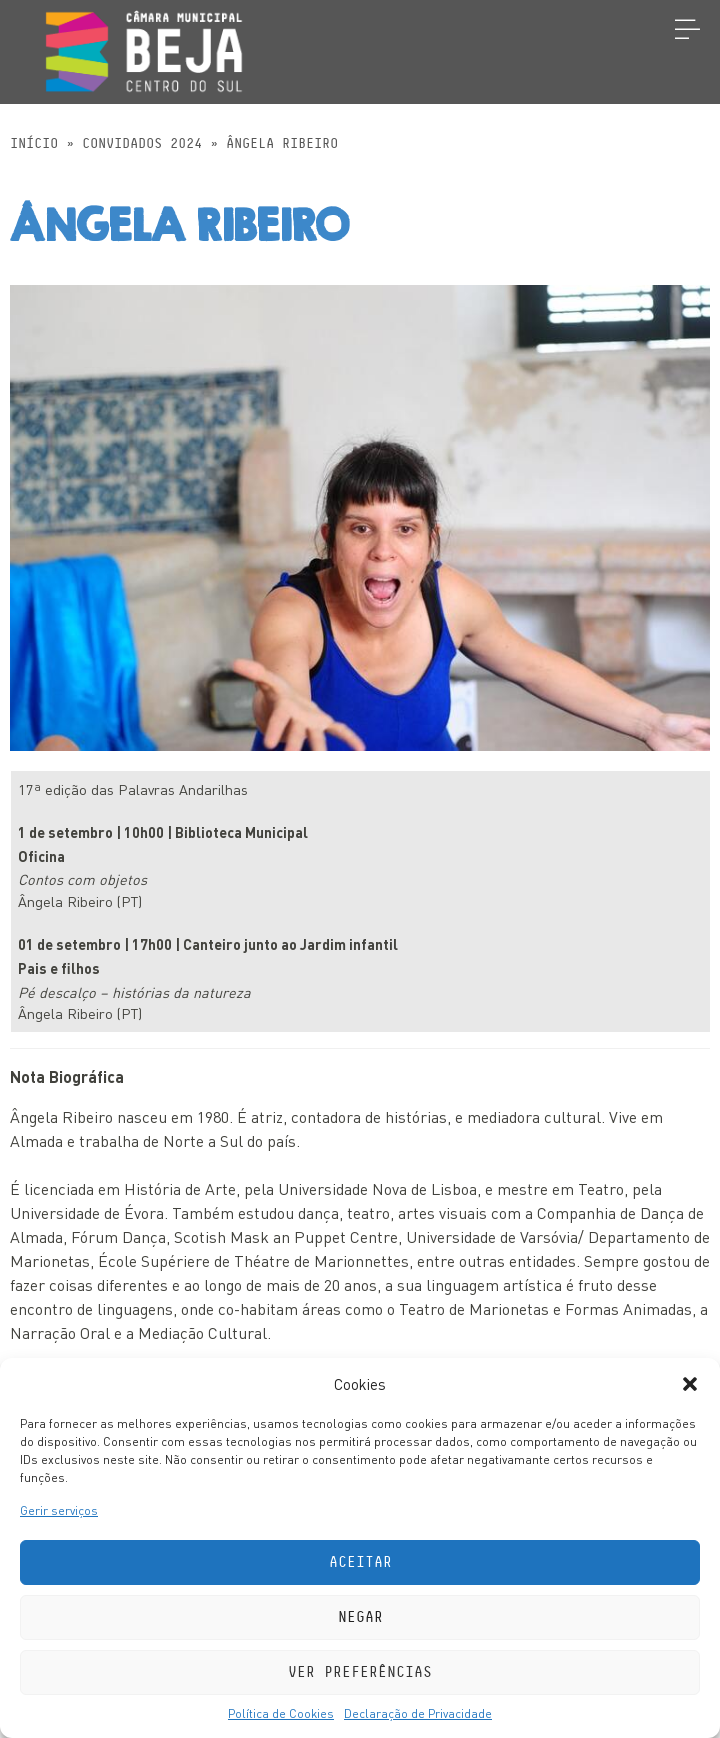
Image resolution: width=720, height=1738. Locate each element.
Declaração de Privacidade (418, 1713)
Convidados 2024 (142, 144)
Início (34, 144)
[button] (690, 1384)
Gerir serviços (59, 1510)
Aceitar (360, 1562)
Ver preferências (360, 1672)
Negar (360, 1617)
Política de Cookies (281, 1713)
